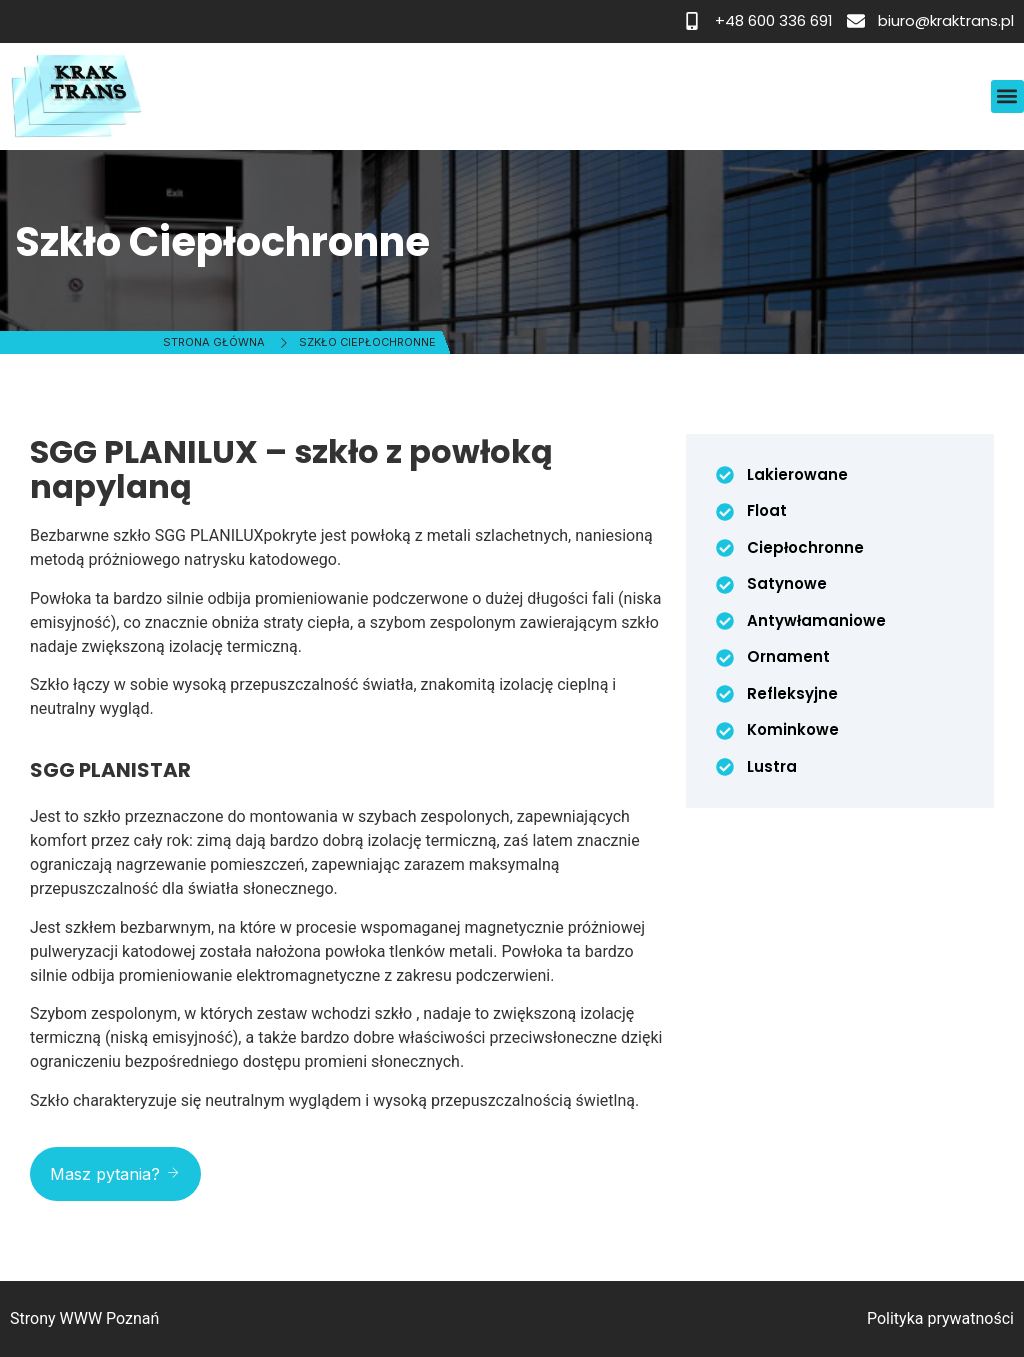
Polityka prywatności (940, 1318)
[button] (1007, 96)
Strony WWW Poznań (84, 1318)
